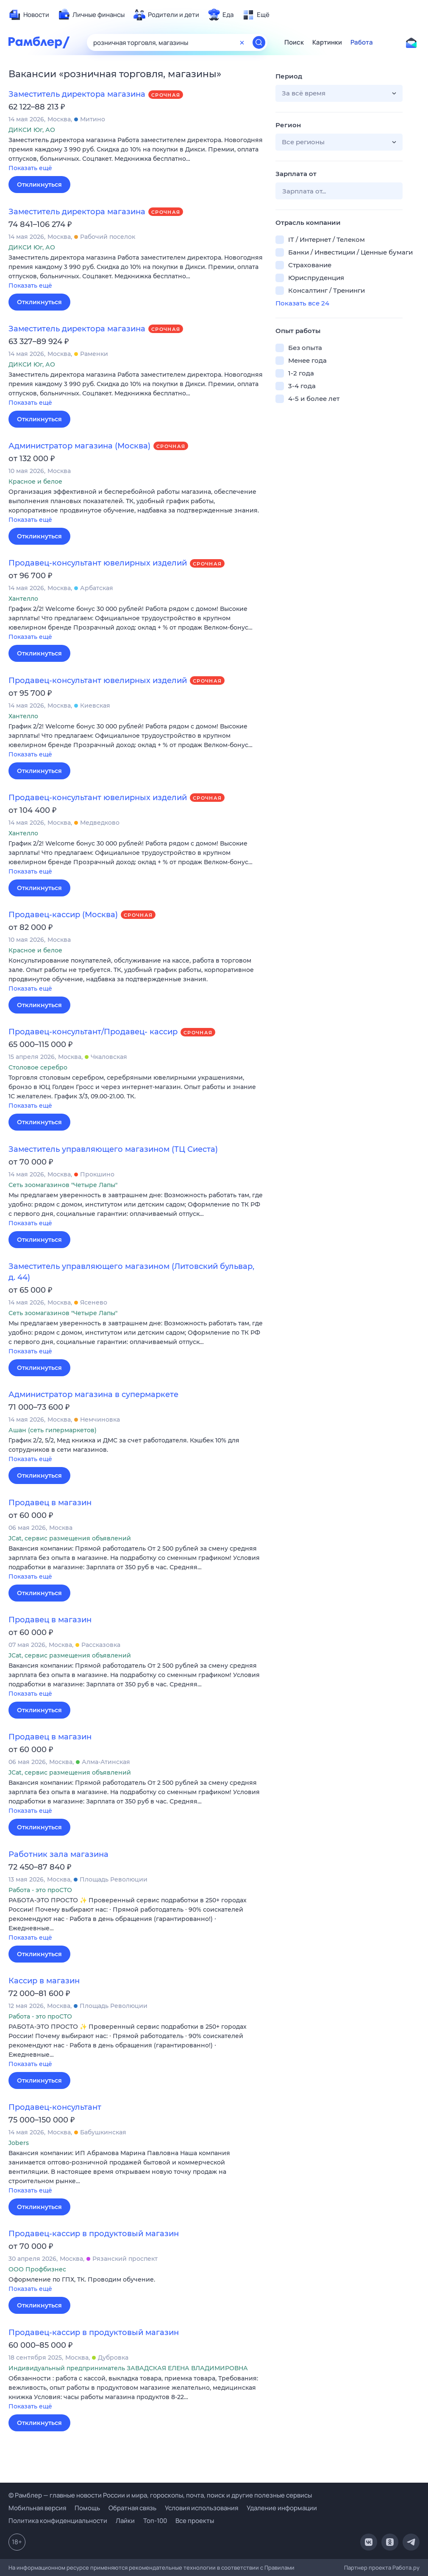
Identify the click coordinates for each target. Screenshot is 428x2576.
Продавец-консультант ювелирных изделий (97, 563)
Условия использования (201, 2507)
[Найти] (258, 42)
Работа (361, 42)
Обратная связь (132, 2507)
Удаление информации (282, 2507)
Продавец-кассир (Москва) (63, 914)
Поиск (294, 42)
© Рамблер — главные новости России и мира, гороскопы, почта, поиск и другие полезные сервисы (160, 2495)
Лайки (125, 2520)
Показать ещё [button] (30, 168)
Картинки (327, 42)
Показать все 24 (302, 303)
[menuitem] (28, 14)
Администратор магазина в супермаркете (93, 1394)
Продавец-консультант (54, 2107)
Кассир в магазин (44, 1980)
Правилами (279, 2567)
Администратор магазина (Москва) (79, 446)
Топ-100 (155, 2520)
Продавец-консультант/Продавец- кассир (93, 1031)
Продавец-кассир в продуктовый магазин (93, 2233)
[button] (135, 154)
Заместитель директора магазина (76, 94)
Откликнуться (39, 184)
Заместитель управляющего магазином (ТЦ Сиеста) (113, 1149)
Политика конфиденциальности (57, 2520)
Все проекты (194, 2520)
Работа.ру (406, 2567)
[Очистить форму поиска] (241, 42)
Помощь (87, 2507)
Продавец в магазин (50, 1502)
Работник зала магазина (58, 1854)
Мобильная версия (37, 2507)
